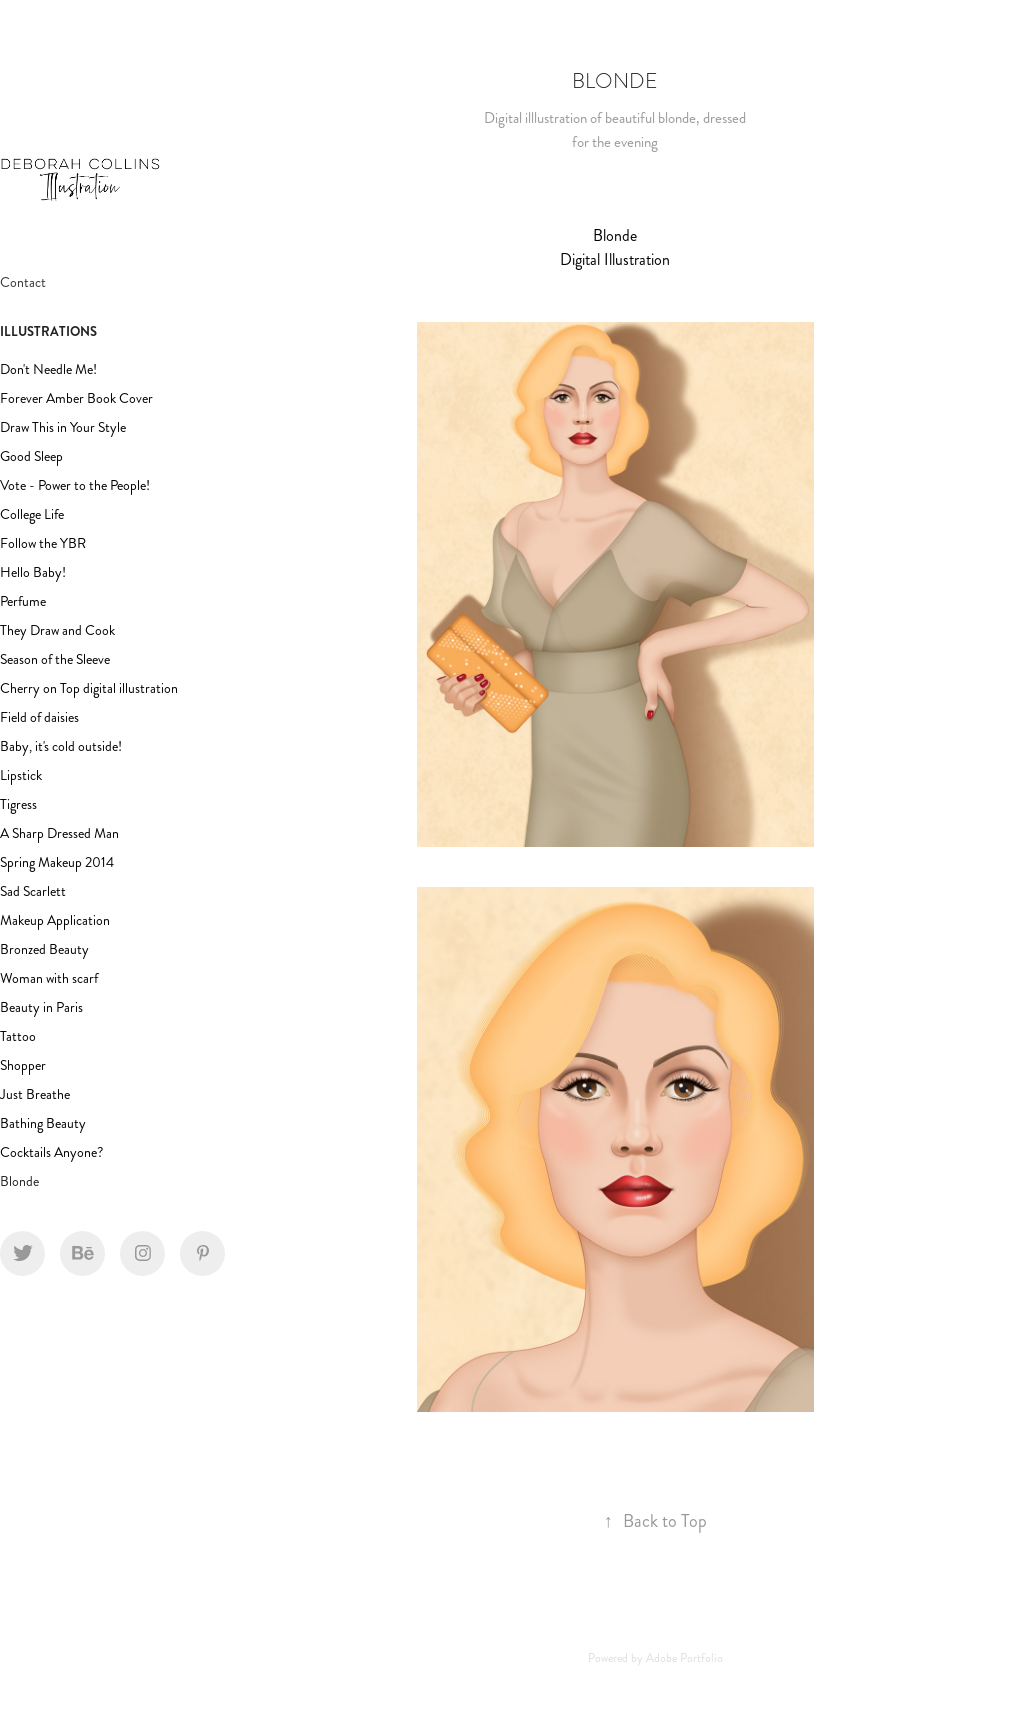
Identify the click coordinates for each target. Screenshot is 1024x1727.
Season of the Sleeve (55, 659)
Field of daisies (39, 717)
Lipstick (21, 775)
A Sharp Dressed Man (59, 833)
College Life (32, 514)
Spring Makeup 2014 (57, 862)
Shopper (23, 1065)
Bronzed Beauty (44, 949)
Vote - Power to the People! (75, 485)
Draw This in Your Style (63, 427)
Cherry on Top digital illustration (89, 688)
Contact (23, 282)
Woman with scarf (49, 978)
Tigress (18, 804)
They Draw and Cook (57, 630)
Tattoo (18, 1036)
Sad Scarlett (33, 891)
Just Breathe (35, 1094)
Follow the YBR (43, 543)
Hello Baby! (33, 572)
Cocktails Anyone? (51, 1152)
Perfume (23, 601)
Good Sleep (31, 456)
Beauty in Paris (41, 1007)
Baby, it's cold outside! (61, 746)
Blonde (19, 1181)
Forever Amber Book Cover (76, 398)
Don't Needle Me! (48, 369)
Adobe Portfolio (684, 1658)
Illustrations (48, 331)
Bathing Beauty (43, 1123)
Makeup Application (55, 920)
